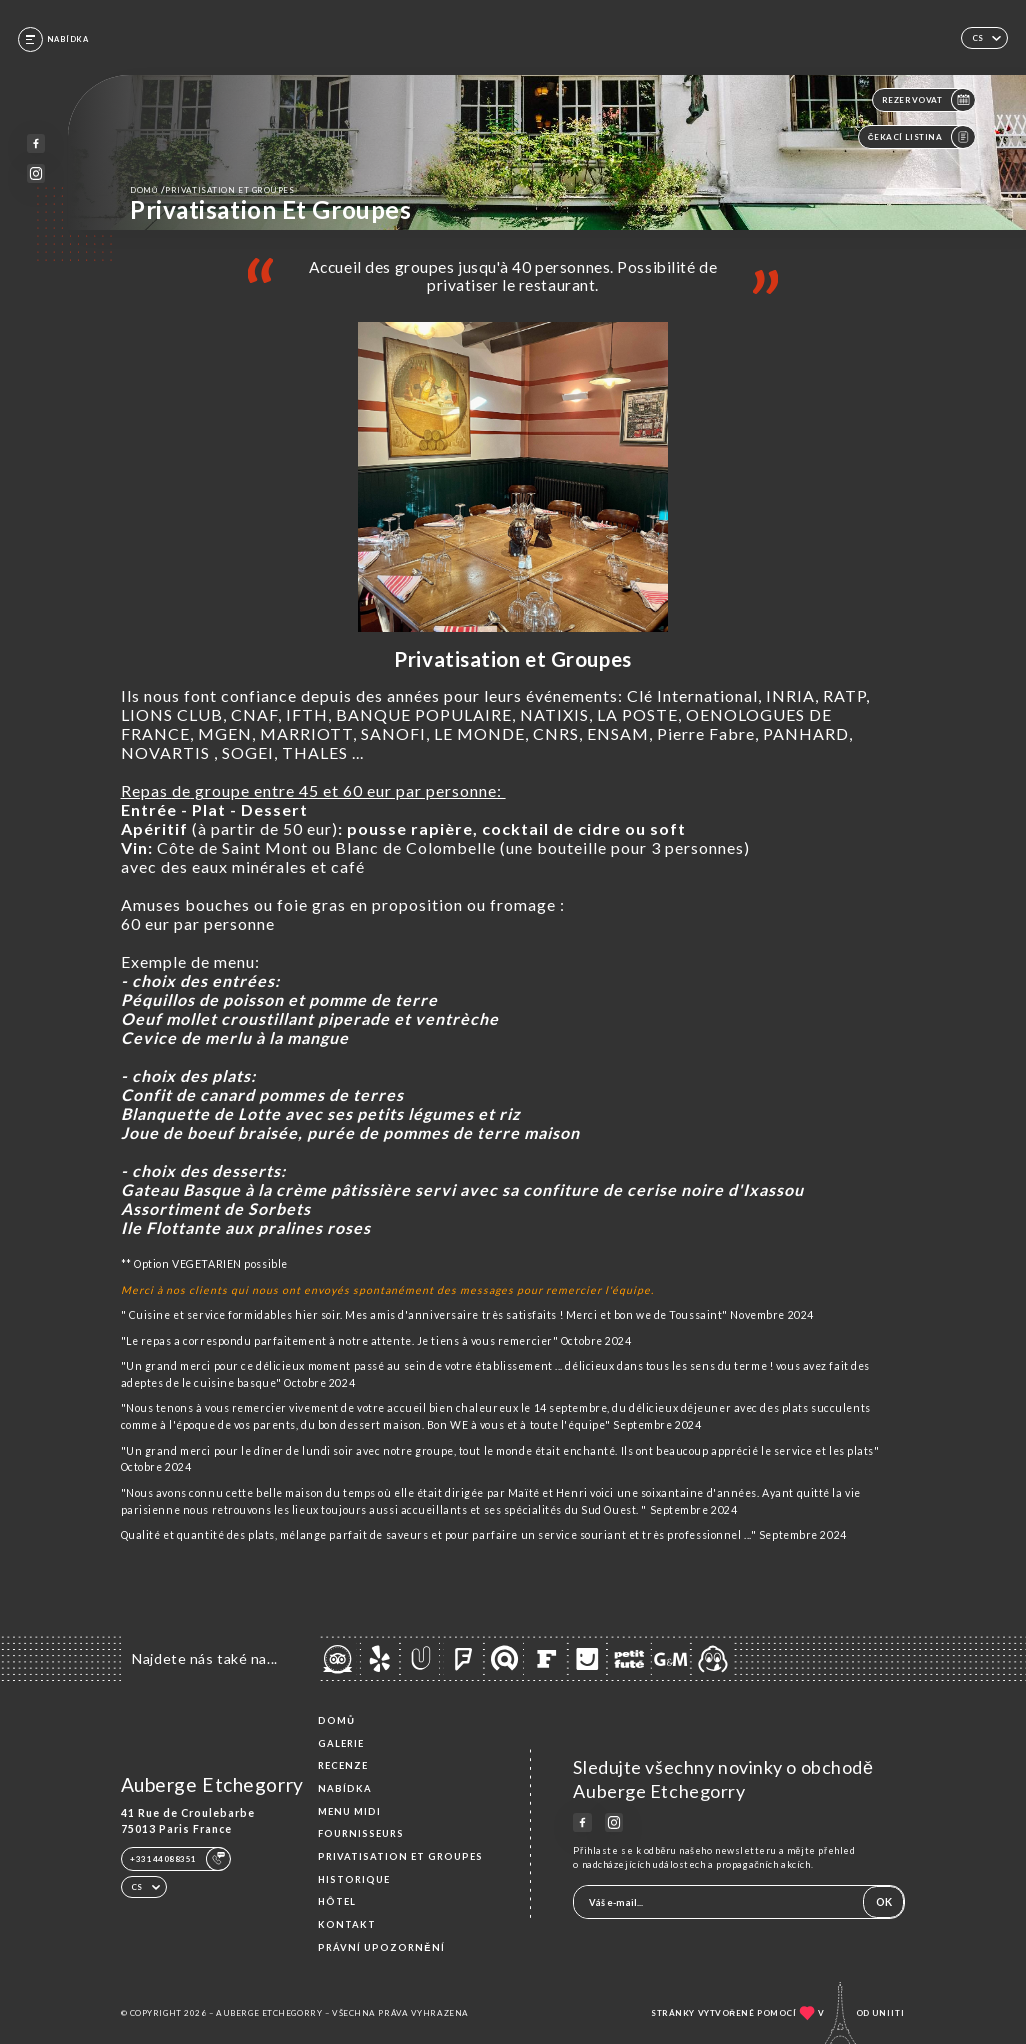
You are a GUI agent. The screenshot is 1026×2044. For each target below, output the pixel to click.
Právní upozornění (381, 1947)
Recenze (343, 1765)
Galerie (341, 1743)
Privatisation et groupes (400, 1856)
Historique (354, 1879)
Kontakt (347, 1924)
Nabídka (345, 1788)
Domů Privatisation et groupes (212, 189)
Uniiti (888, 2013)
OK (884, 1902)
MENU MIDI (349, 1811)
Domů (336, 1720)
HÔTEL (337, 1901)
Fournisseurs (361, 1833)
